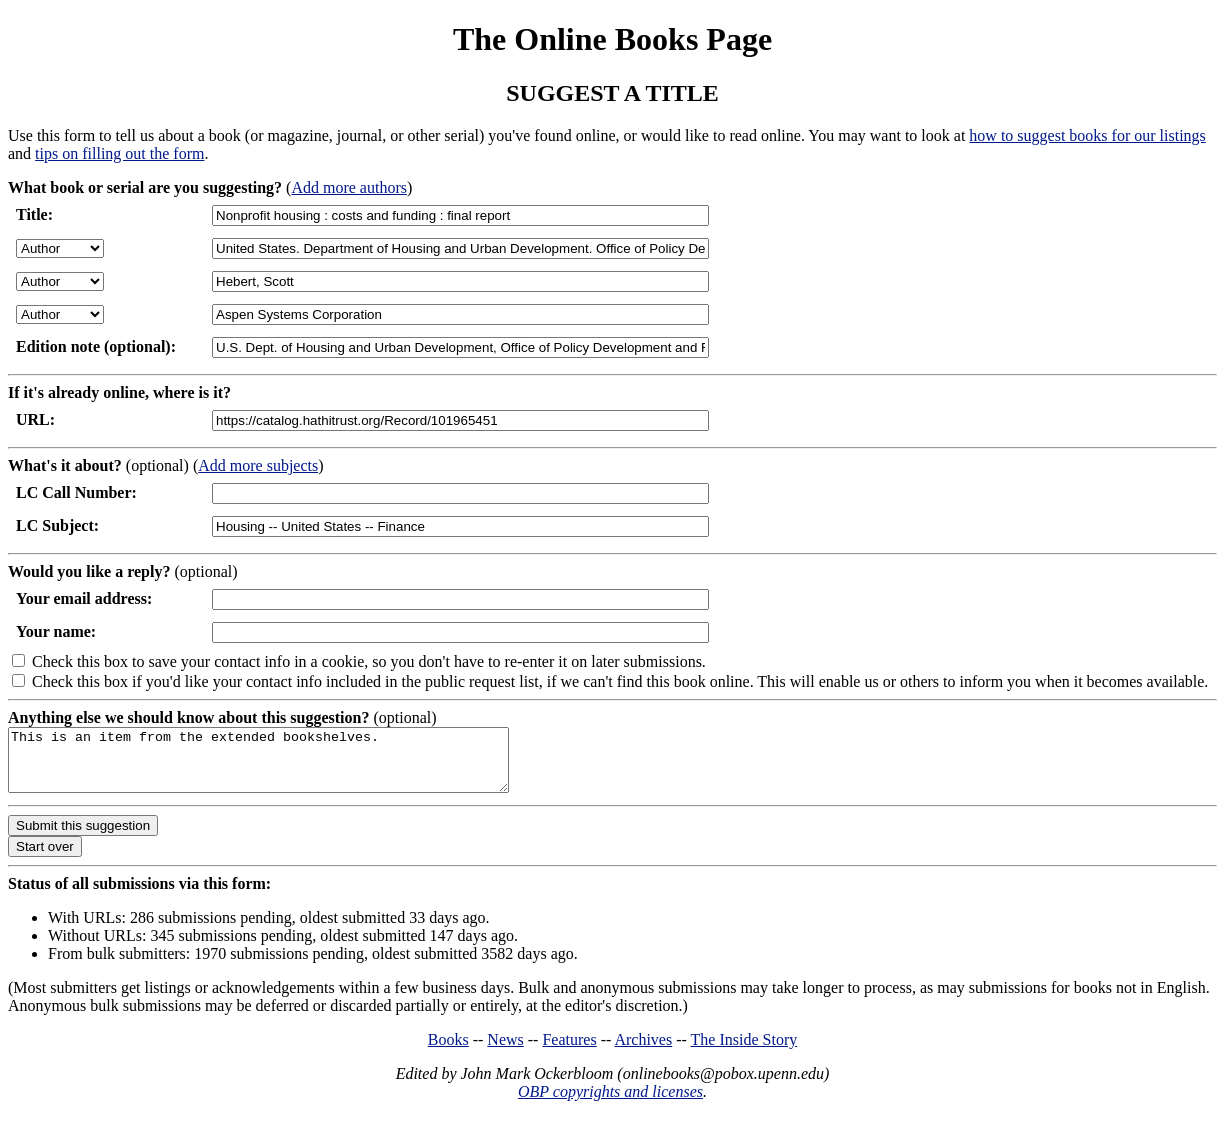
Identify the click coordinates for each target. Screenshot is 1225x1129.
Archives (643, 1051)
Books (448, 1051)
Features (569, 1051)
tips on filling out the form (119, 153)
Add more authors (349, 187)
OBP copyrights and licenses (610, 1103)
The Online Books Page (612, 39)
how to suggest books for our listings (1087, 135)
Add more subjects (258, 465)
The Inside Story (744, 1051)
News (505, 1051)
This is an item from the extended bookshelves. (288, 766)
